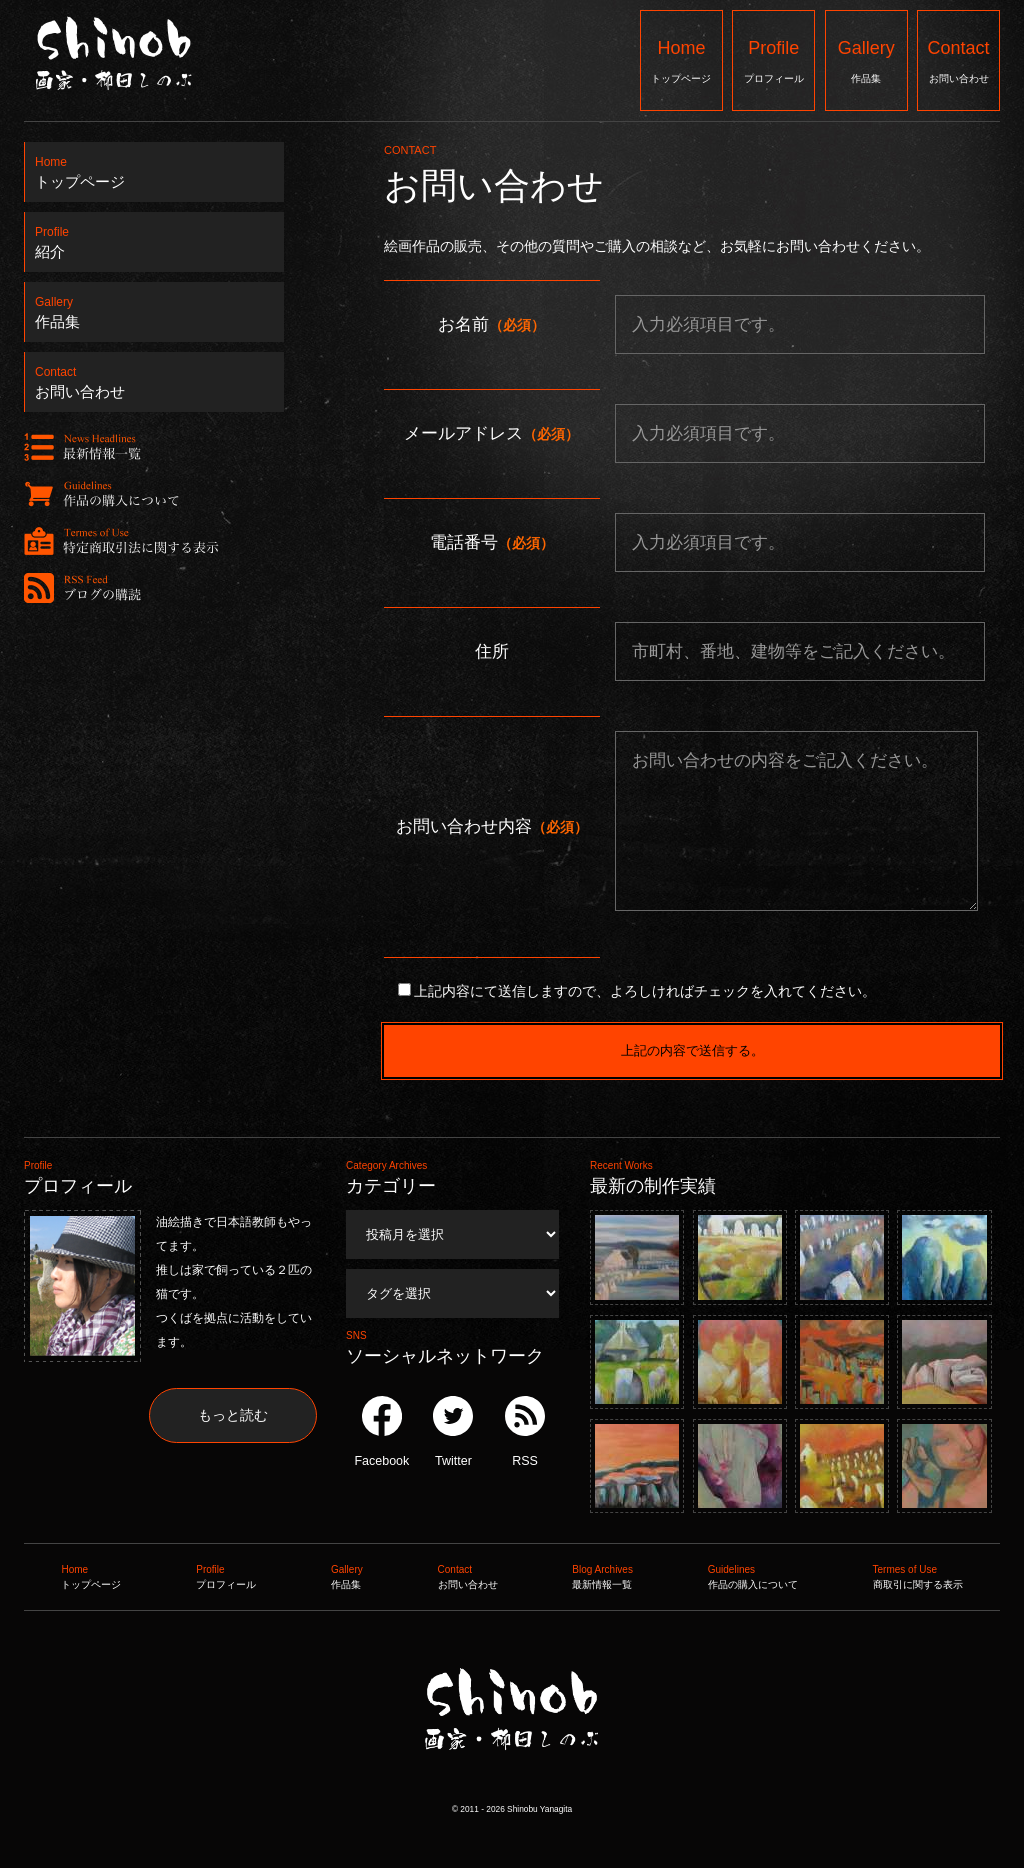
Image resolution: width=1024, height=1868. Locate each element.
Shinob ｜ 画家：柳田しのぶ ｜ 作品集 (510, 1790)
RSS (525, 1432)
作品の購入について (753, 1575)
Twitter (453, 1432)
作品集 (866, 59)
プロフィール (773, 59)
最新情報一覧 (602, 1575)
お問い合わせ (958, 59)
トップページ (681, 59)
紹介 (154, 237)
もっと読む (233, 1415)
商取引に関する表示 (918, 1575)
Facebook (381, 1432)
